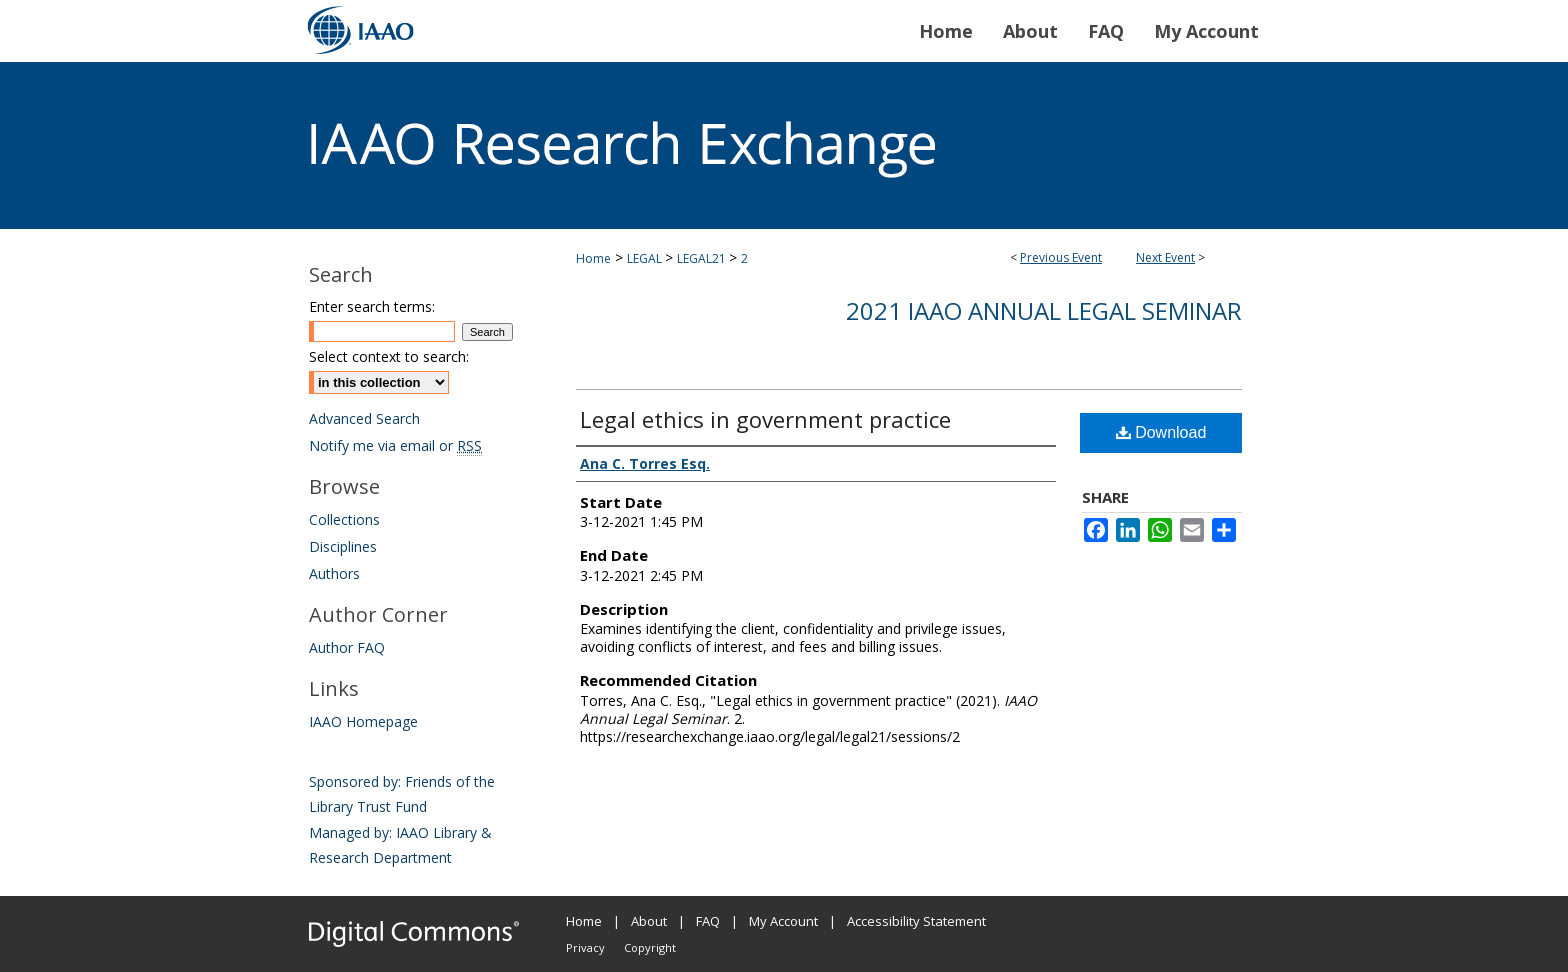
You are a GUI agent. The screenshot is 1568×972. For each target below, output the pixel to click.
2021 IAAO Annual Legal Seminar (1044, 310)
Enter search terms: (372, 306)
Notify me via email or (395, 445)
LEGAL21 (703, 258)
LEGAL (646, 258)
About (649, 921)
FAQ (708, 921)
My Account (783, 921)
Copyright (650, 947)
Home (593, 258)
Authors (334, 573)
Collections (344, 519)
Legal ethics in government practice (765, 419)
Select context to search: (389, 356)
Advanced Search (364, 418)
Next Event (1165, 257)
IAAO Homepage (363, 721)
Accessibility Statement (916, 921)
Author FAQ (347, 647)
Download (1161, 432)
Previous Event (1061, 257)
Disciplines (343, 546)
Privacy (585, 947)
